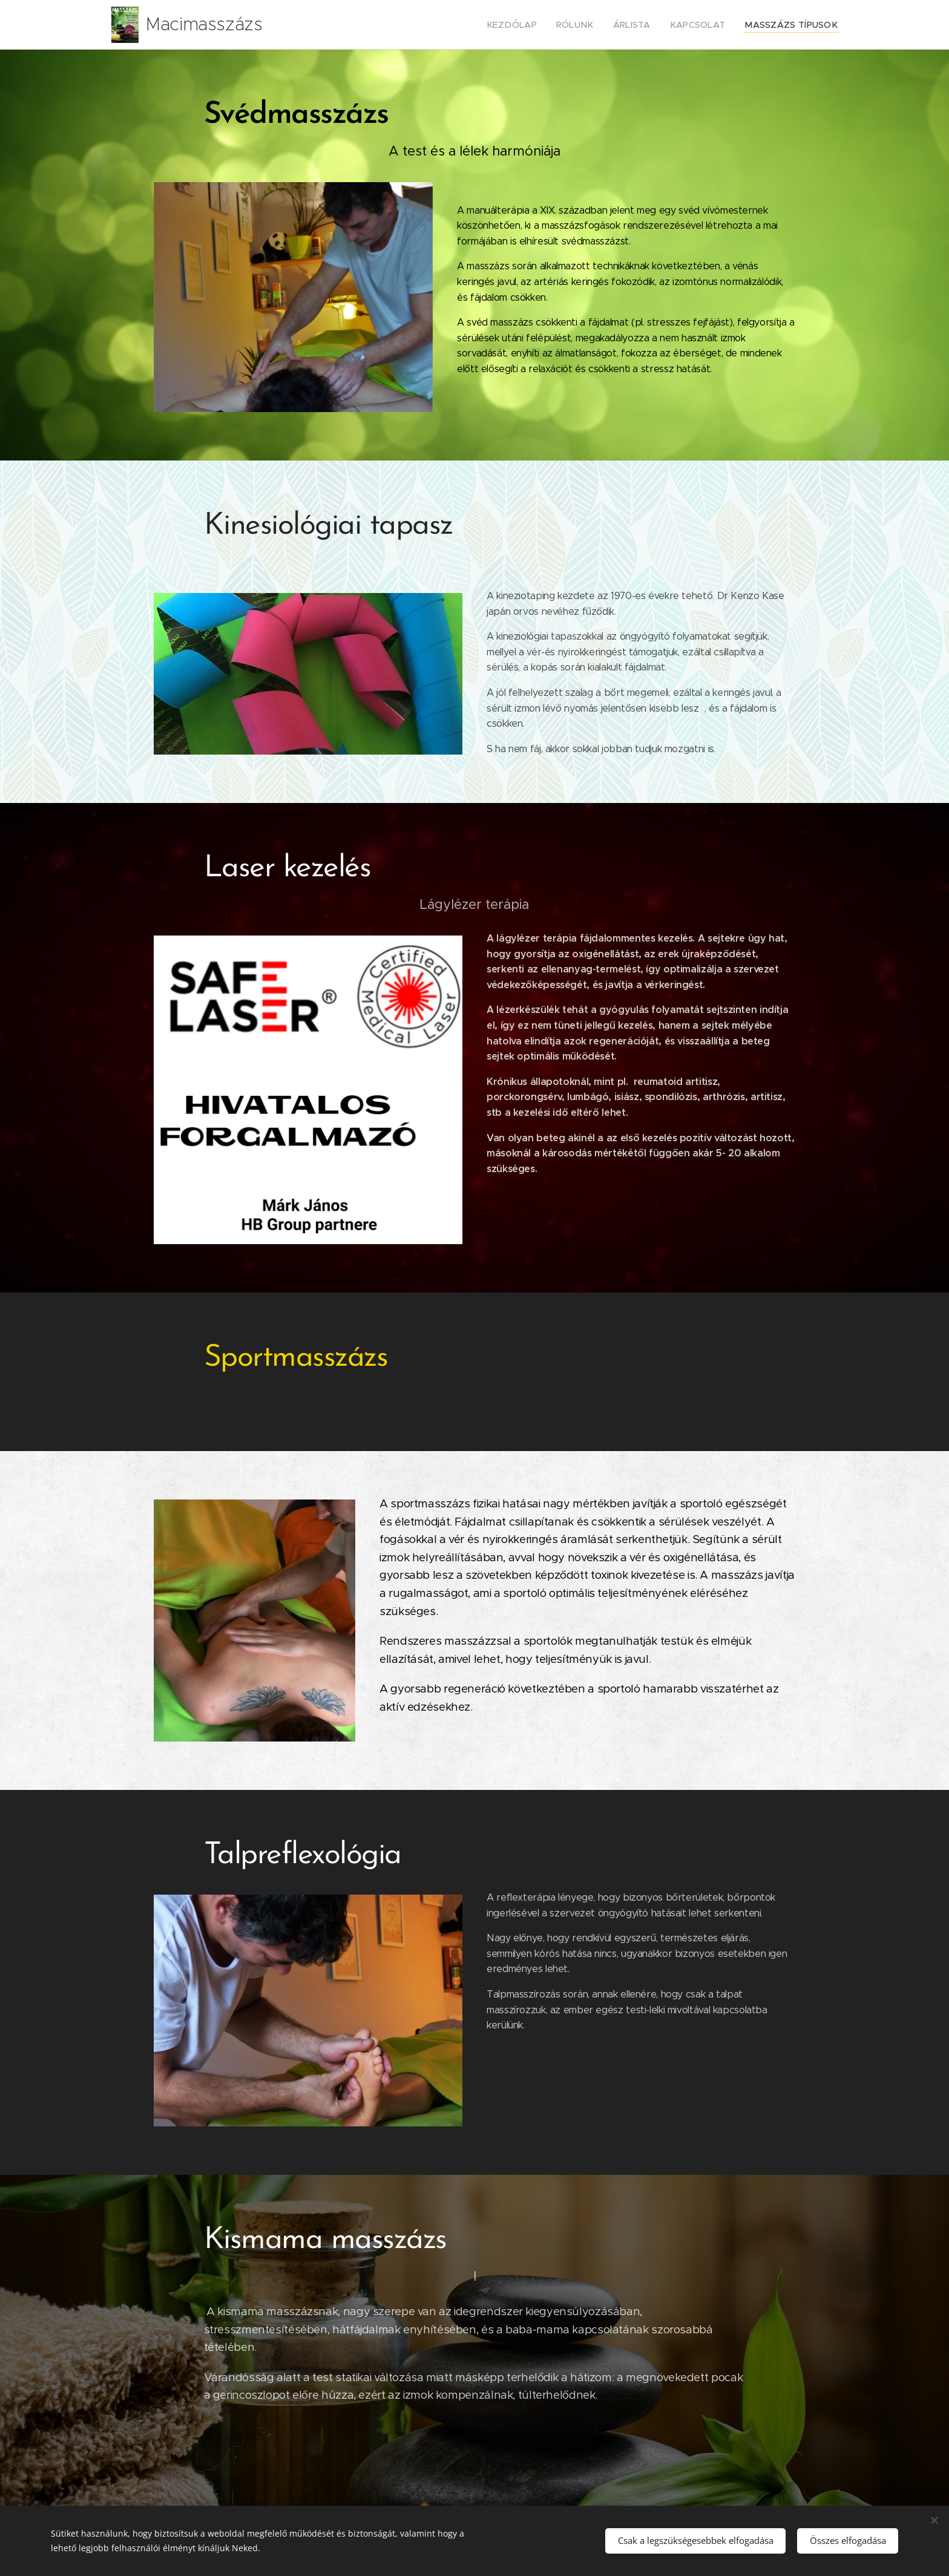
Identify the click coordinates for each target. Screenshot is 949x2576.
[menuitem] (539, 25)
